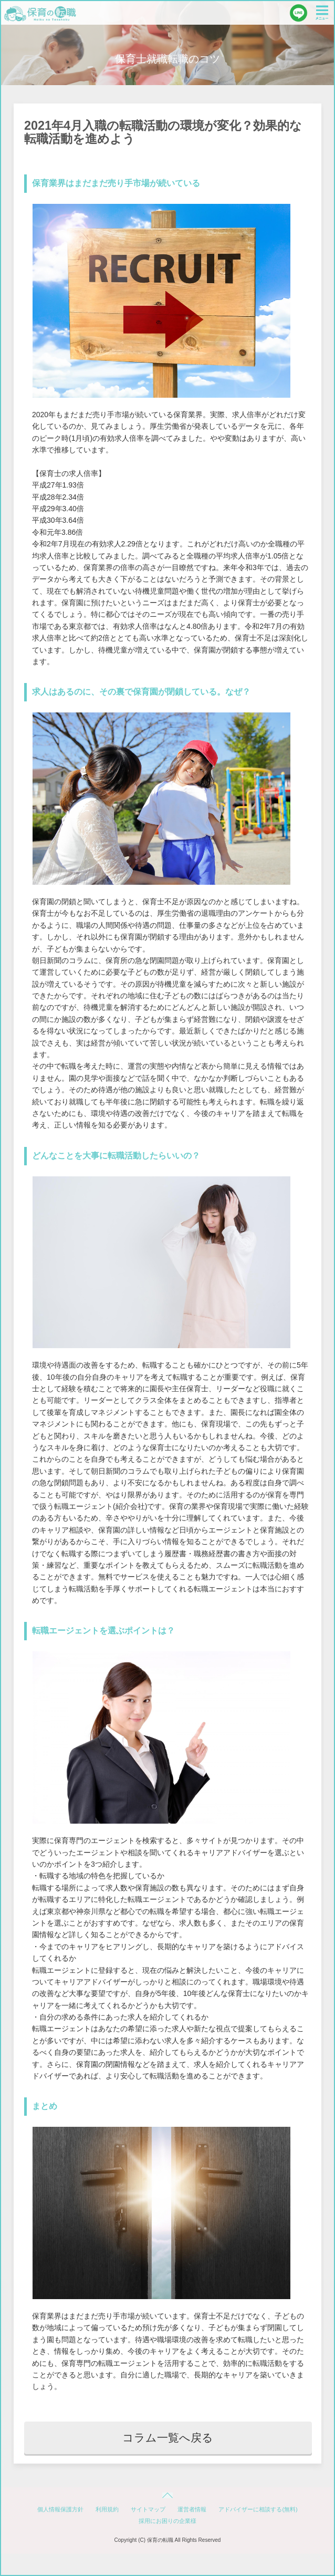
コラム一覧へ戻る (167, 2438)
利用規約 (107, 2509)
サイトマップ (148, 2509)
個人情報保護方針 (60, 2509)
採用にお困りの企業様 (167, 2521)
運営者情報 (191, 2509)
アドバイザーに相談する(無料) (257, 2509)
